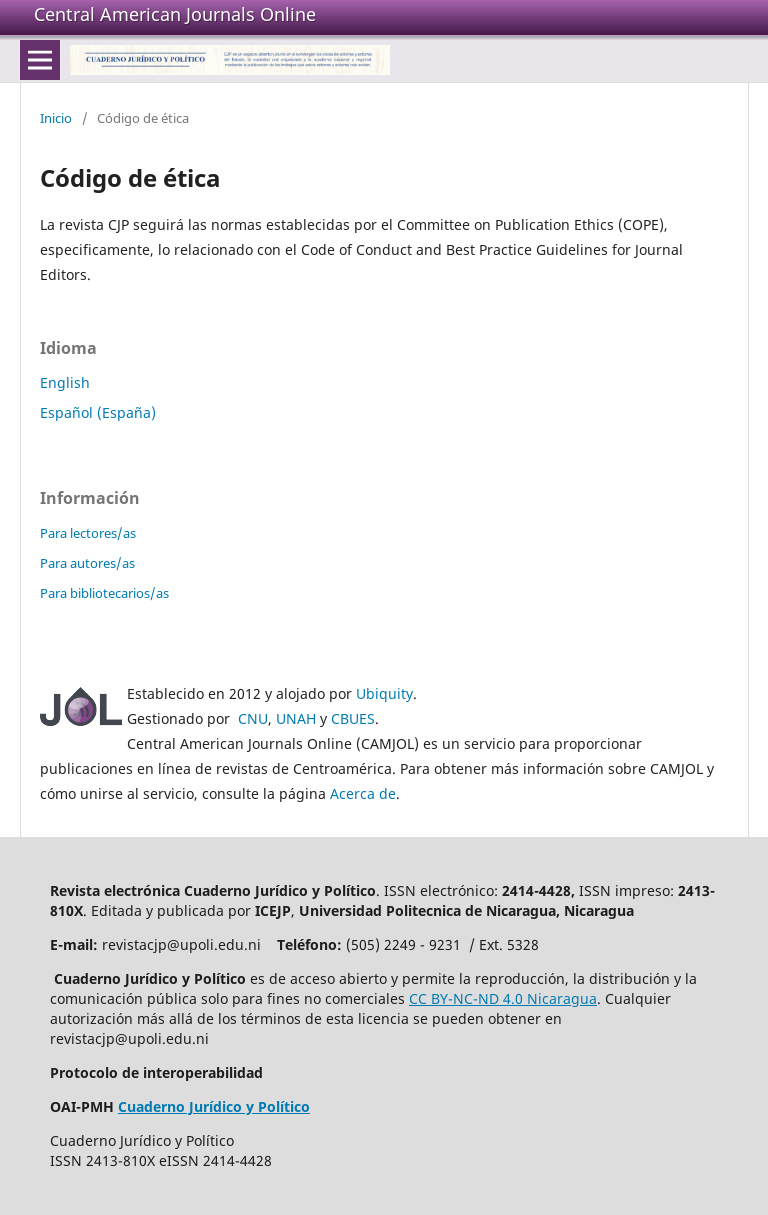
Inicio (56, 118)
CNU (253, 718)
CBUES (353, 718)
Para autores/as (87, 563)
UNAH (296, 718)
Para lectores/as (88, 533)
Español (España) (98, 412)
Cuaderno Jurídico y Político (214, 1106)
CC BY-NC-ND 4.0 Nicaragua (503, 998)
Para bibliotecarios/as (104, 593)
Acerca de (363, 793)
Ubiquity (384, 693)
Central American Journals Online (175, 14)
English (65, 382)
